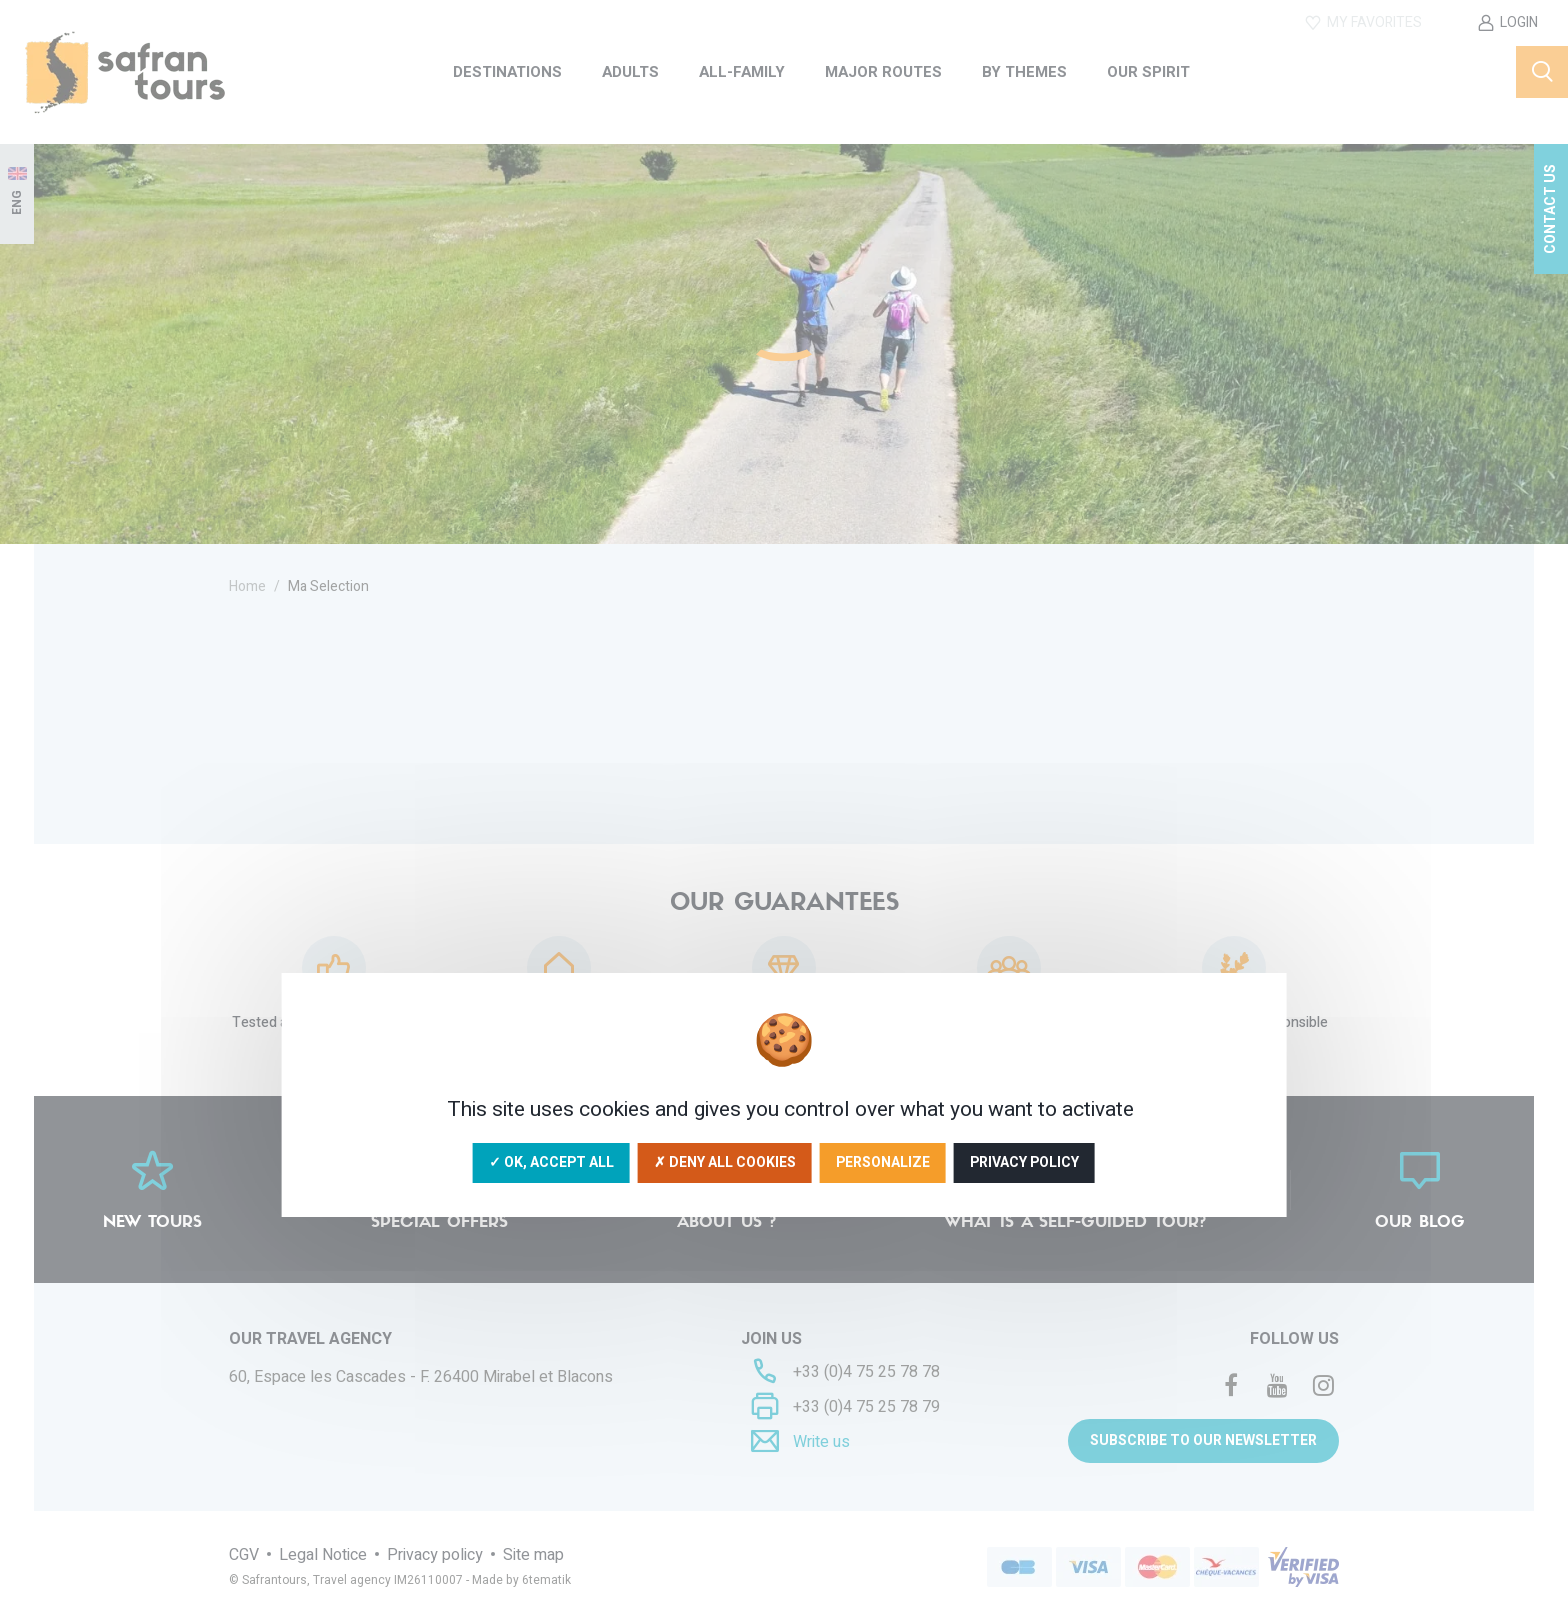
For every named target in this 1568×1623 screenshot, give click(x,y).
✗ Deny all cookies (725, 1162)
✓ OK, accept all (551, 1162)
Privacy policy (1024, 1162)
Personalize (883, 1162)
